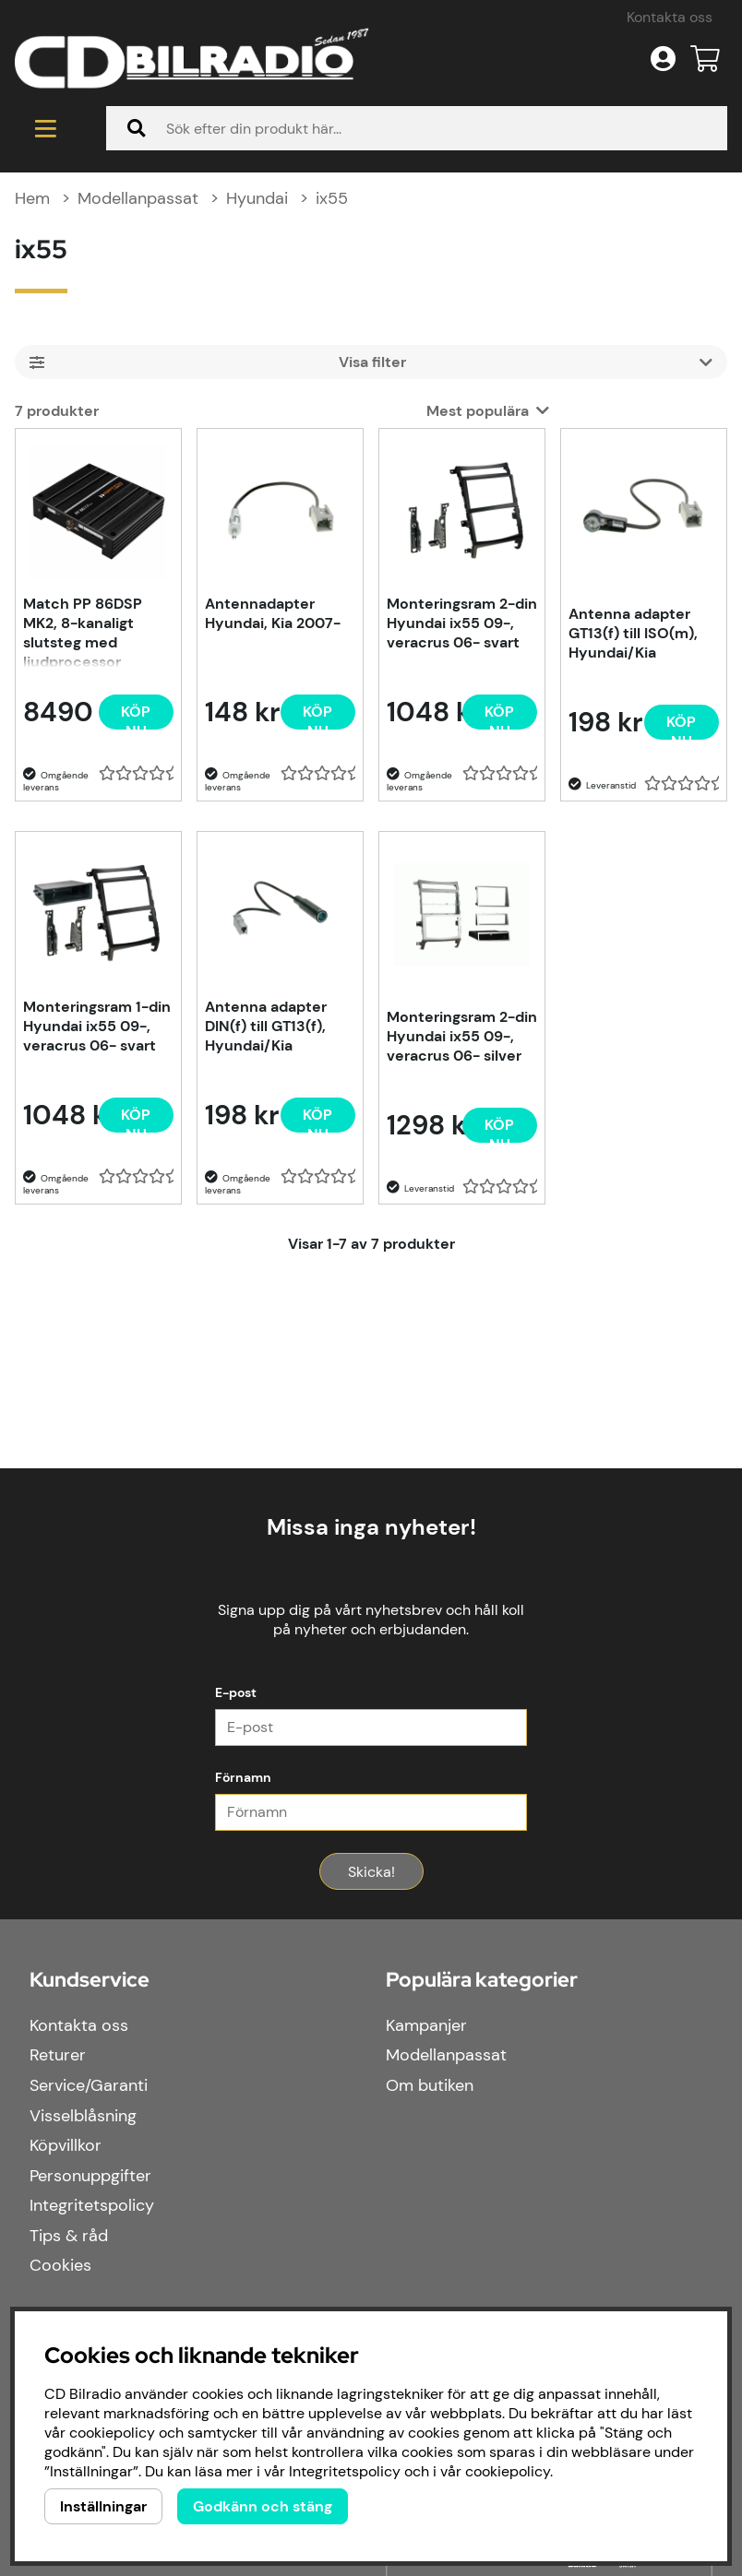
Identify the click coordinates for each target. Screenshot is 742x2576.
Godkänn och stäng (262, 2506)
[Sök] (416, 128)
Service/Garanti (89, 2085)
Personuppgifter (90, 2176)
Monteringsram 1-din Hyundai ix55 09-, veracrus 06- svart (97, 1026)
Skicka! (371, 1872)
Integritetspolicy (92, 2205)
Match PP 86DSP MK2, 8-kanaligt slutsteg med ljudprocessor (82, 631)
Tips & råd (69, 2236)
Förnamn (243, 1777)
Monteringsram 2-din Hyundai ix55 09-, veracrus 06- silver (462, 1036)
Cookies (60, 2265)
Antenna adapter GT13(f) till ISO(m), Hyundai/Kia (633, 633)
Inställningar (103, 2506)
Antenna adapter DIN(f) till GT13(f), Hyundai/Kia (266, 1026)
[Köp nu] (136, 712)
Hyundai (257, 198)
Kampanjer (426, 2025)
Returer (58, 2055)
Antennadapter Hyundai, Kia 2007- (273, 613)
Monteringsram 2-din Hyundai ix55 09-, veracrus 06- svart (462, 623)
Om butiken (429, 2085)
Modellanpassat (138, 198)
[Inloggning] (663, 59)
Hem (32, 198)
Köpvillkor (66, 2145)
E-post (236, 1692)
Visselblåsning (83, 2116)
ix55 (332, 198)
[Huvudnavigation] (46, 128)
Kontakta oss (669, 17)
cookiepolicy (507, 2471)
